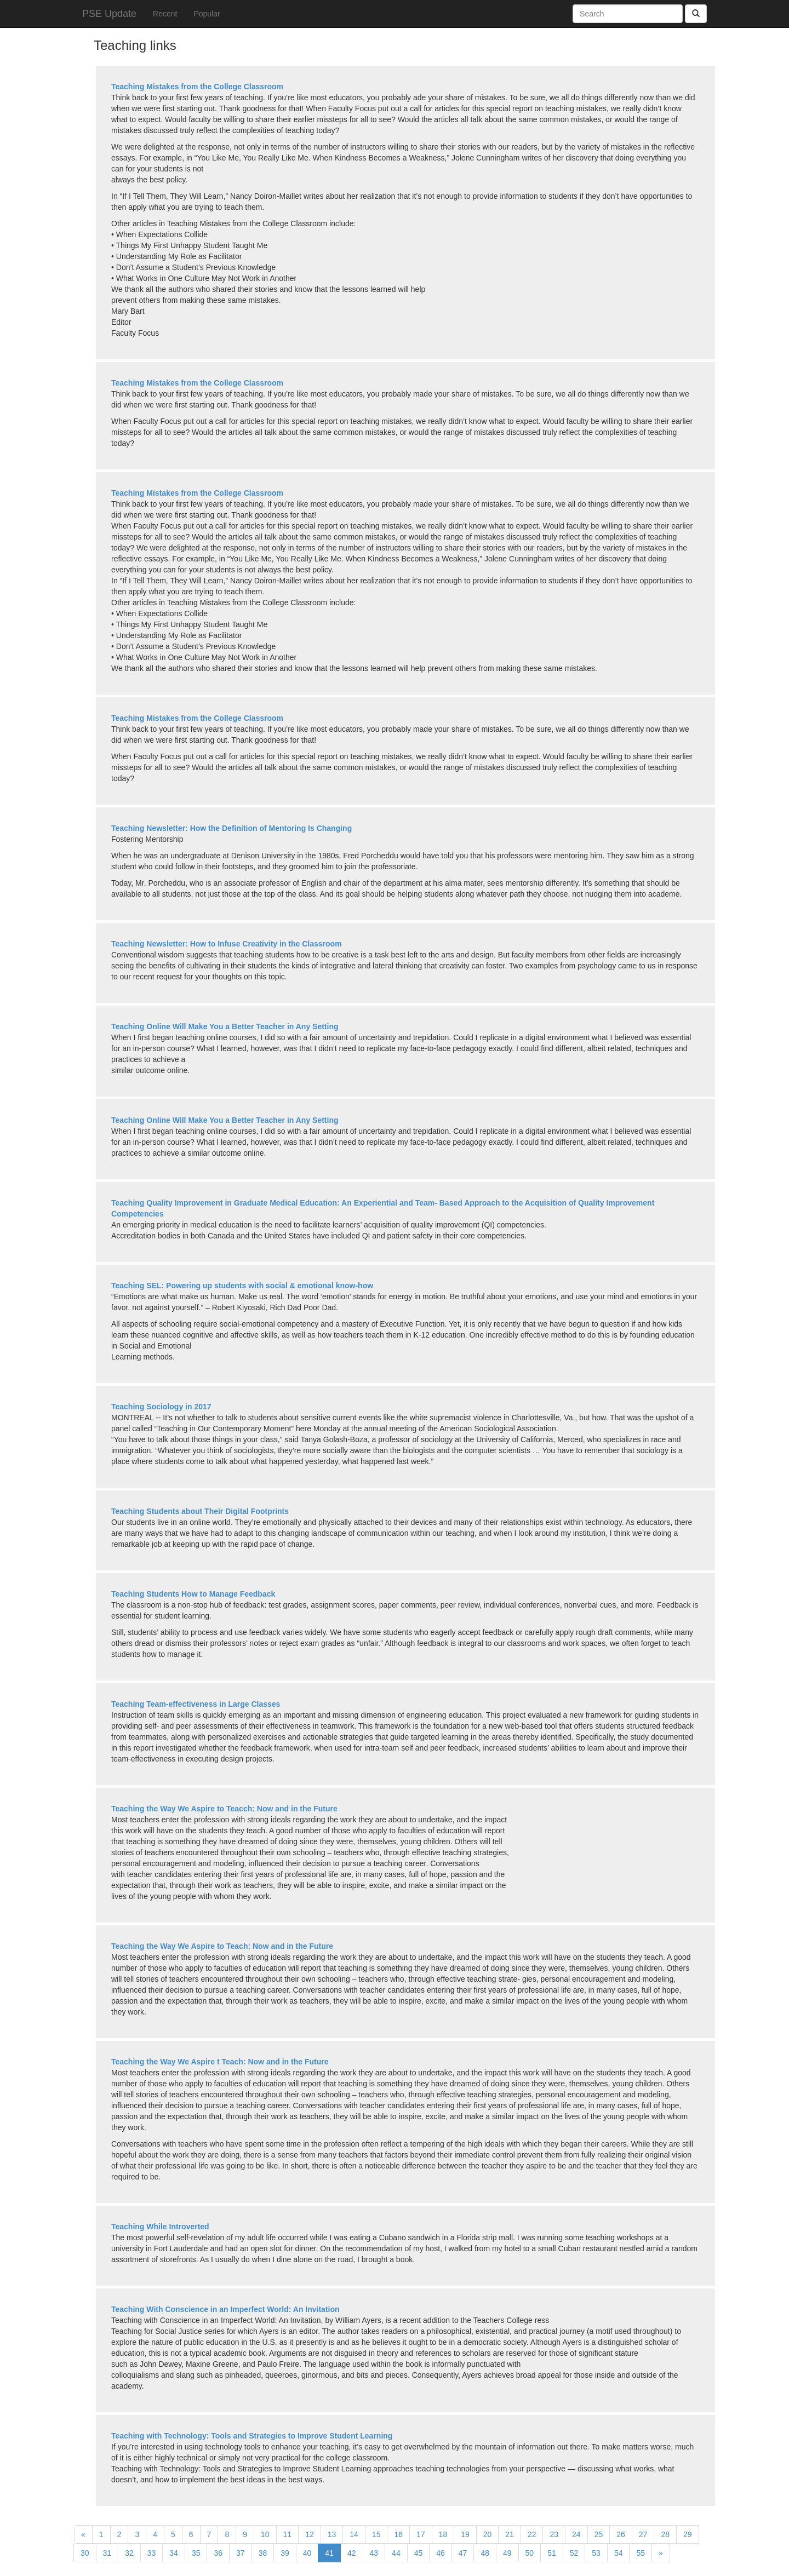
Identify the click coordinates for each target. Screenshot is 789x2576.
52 (574, 2553)
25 (598, 2534)
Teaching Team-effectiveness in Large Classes (195, 1704)
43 (374, 2553)
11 (287, 2534)
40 (307, 2553)
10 (265, 2534)
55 (640, 2553)
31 (107, 2553)
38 (263, 2553)
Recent (165, 13)
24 (576, 2534)
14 (354, 2534)
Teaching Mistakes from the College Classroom (197, 86)
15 (376, 2534)
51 (551, 2553)
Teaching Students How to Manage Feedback (193, 1594)
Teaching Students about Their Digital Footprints (200, 1511)
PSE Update (109, 13)
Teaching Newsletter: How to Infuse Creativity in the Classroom (226, 943)
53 (596, 2553)
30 (85, 2553)
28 (665, 2534)
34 (173, 2553)
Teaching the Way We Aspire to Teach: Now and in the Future (222, 1946)
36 (218, 2553)
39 (285, 2553)
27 (643, 2534)
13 (332, 2534)
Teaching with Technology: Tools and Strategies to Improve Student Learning (251, 2435)
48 (485, 2553)
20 (487, 2534)
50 (529, 2553)
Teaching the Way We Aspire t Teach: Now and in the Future (219, 2061)
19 (465, 2534)
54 (618, 2553)
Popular (206, 13)
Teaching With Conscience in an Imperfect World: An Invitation (225, 2309)
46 (440, 2553)
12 (309, 2534)
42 (351, 2553)
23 (554, 2534)
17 (420, 2534)
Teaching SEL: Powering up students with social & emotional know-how (242, 1285)
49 (507, 2553)
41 (329, 2553)
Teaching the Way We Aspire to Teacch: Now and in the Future (224, 1808)
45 (418, 2553)
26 (620, 2534)
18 (443, 2534)
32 (129, 2553)
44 (396, 2553)
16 (398, 2534)
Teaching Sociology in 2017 (161, 1406)
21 (509, 2534)
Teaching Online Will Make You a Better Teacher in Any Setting (225, 1026)
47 (463, 2553)
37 (240, 2553)
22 (532, 2534)
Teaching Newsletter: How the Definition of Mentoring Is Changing (231, 828)
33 (151, 2553)
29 (687, 2534)
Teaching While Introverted (160, 2226)
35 (196, 2553)
